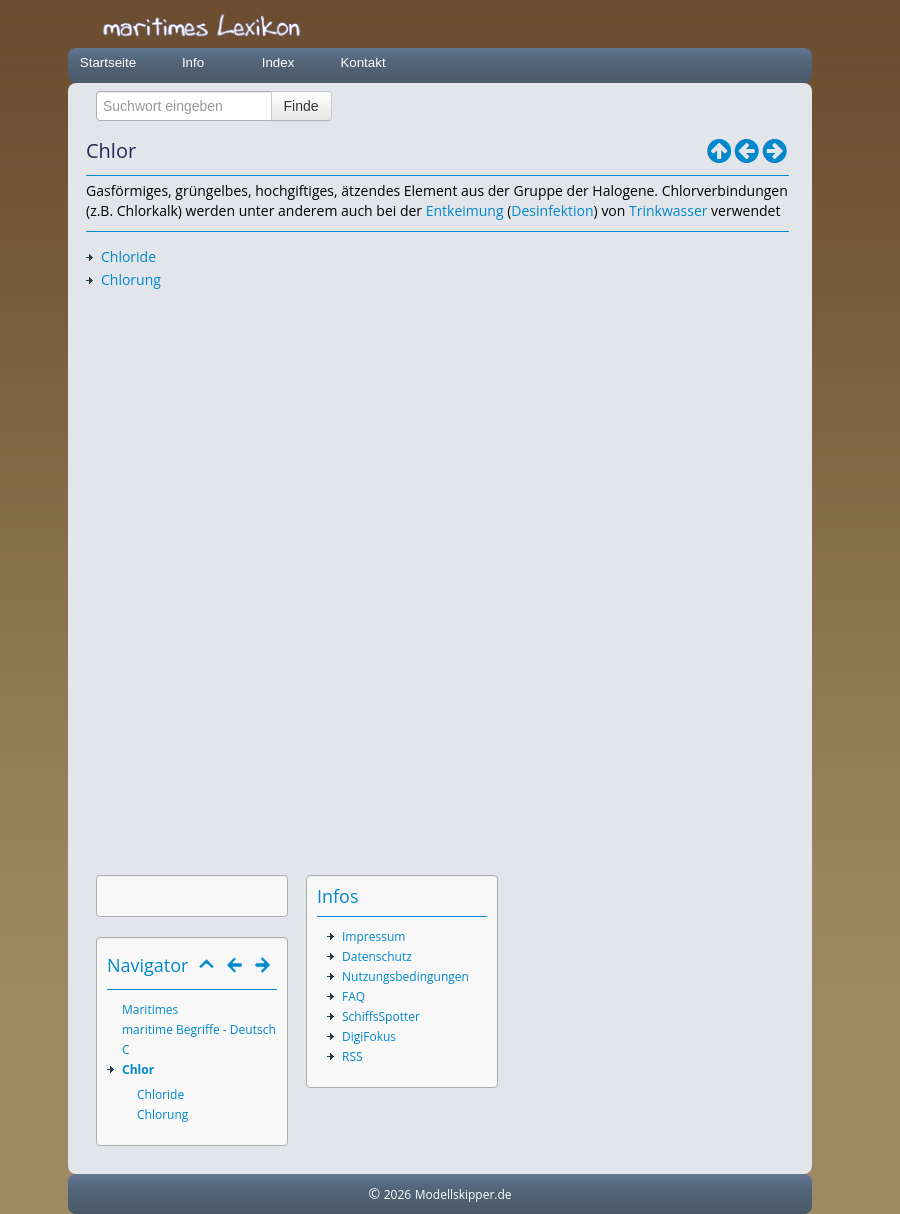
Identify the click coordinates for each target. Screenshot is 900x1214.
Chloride (128, 256)
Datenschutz (377, 956)
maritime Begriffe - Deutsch (199, 1029)
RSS (352, 1056)
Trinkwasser (668, 210)
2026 (397, 1194)
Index (278, 62)
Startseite (108, 62)
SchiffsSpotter (381, 1016)
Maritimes (150, 1009)
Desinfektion (552, 210)
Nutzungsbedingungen (405, 976)
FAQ (353, 996)
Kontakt (362, 62)
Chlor (138, 1069)
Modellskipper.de (463, 1194)
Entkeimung (465, 210)
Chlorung (131, 279)
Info (193, 62)
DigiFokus (369, 1036)
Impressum (373, 936)
